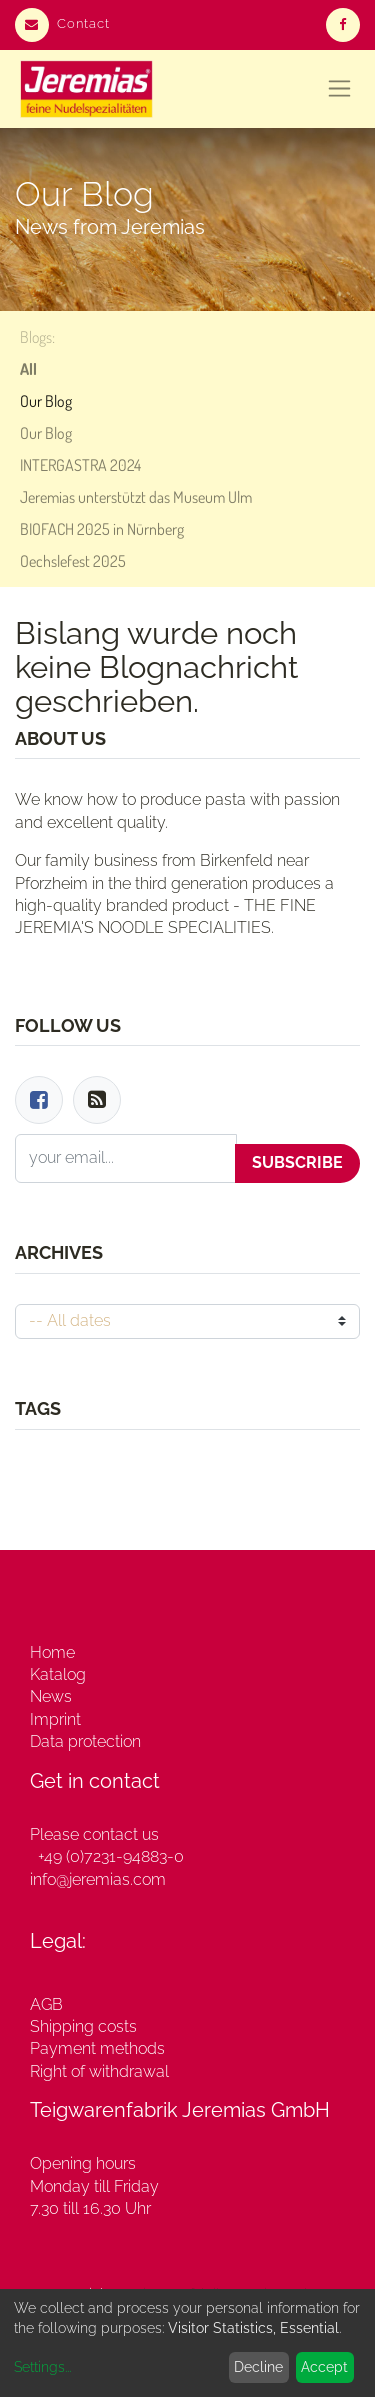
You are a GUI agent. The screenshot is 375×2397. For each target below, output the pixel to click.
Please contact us (94, 1834)
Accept (324, 2367)
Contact (62, 23)
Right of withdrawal (99, 2071)
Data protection (85, 1741)
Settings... (42, 2367)
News (51, 1696)
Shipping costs (83, 2026)
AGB (46, 2004)
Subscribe (297, 1162)
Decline (258, 2367)
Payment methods (97, 2048)
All (28, 369)
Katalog (58, 1674)
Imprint (55, 1719)
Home (52, 1652)
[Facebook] (39, 1100)
